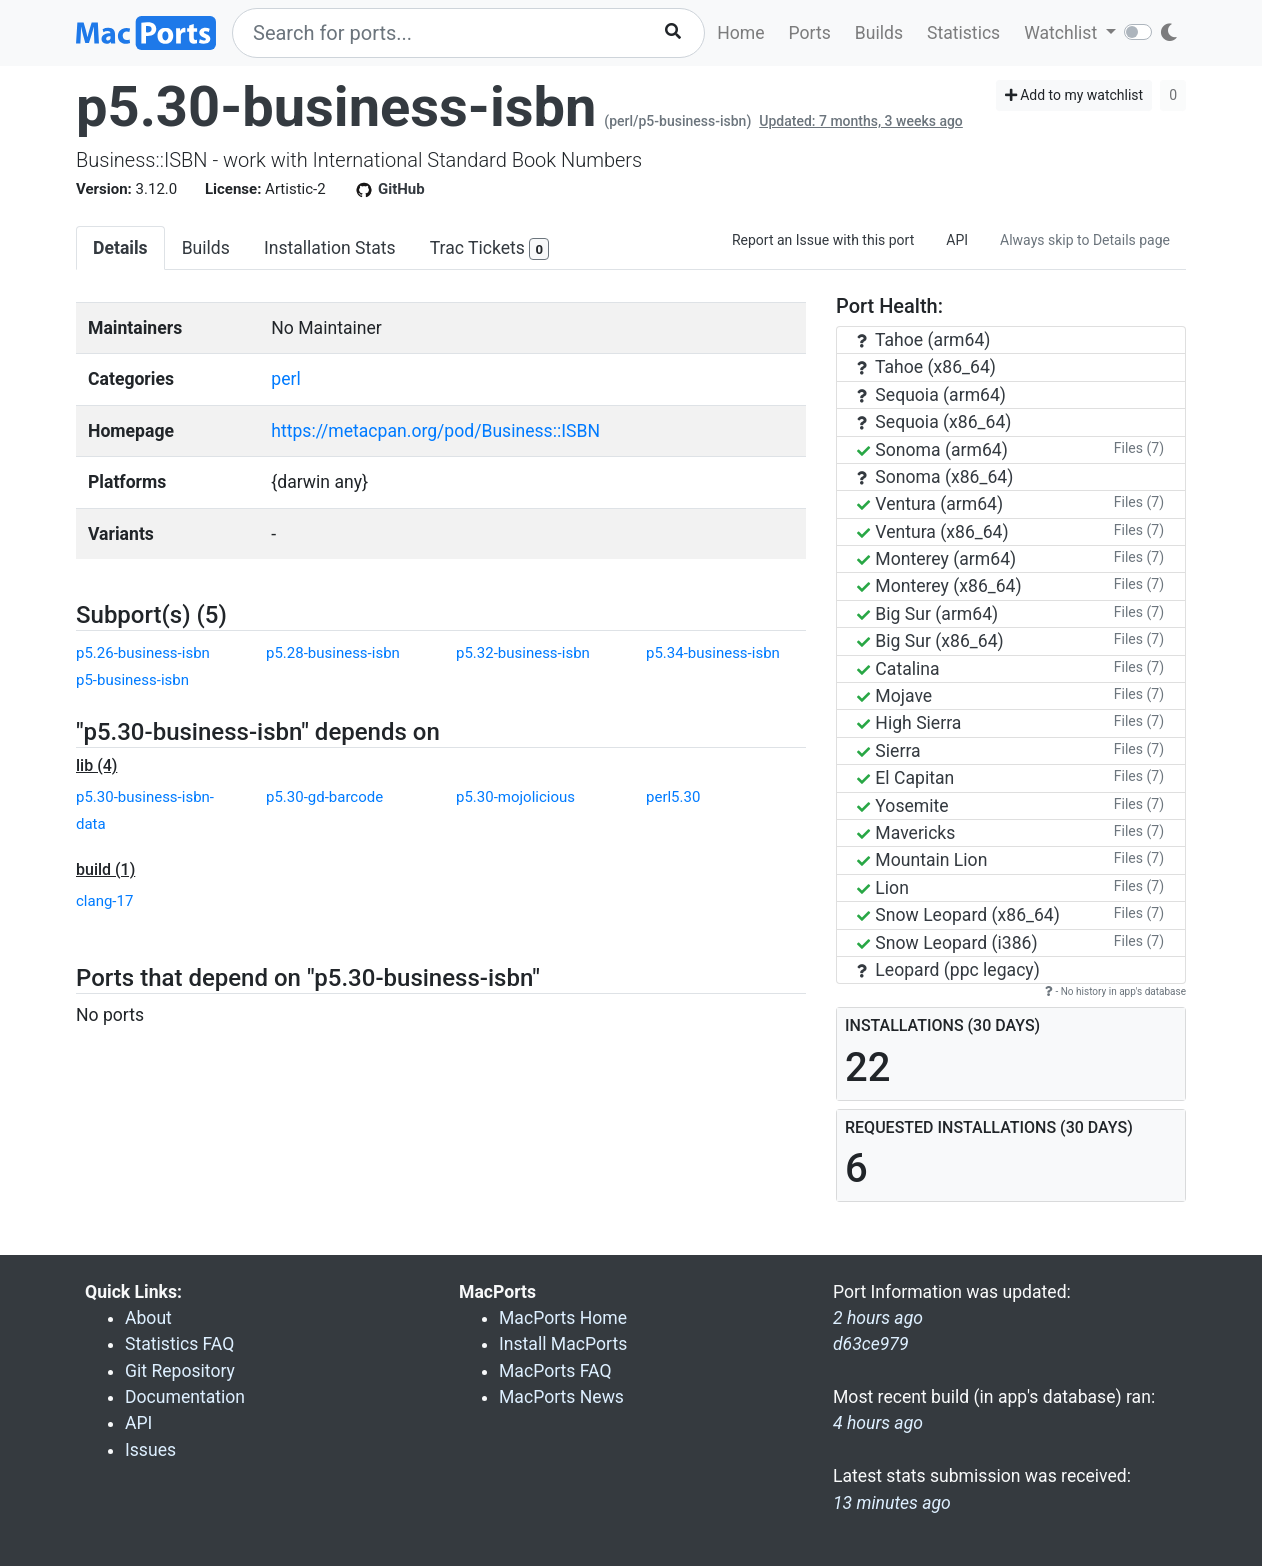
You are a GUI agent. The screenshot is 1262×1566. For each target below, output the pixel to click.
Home (740, 33)
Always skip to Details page (1085, 240)
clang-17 (104, 901)
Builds (879, 33)
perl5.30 (673, 797)
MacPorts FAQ (555, 1371)
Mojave (894, 696)
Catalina (898, 669)
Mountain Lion (922, 860)
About (148, 1318)
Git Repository (180, 1371)
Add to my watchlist (1074, 95)
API (957, 240)
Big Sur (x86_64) (930, 641)
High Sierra (909, 723)
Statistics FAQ (179, 1344)
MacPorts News (561, 1397)
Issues (150, 1450)
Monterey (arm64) (936, 559)
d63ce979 (871, 1344)
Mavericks (906, 833)
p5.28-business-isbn (333, 653)
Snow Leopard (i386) (947, 943)
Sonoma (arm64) (932, 450)
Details (120, 248)
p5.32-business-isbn (523, 653)
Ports (810, 33)
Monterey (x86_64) (939, 586)
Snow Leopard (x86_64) (958, 915)
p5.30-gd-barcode (324, 797)
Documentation (185, 1397)
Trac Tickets (490, 249)
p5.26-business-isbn (143, 653)
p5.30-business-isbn (336, 107)
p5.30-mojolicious (515, 797)
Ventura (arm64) (930, 504)
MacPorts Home (563, 1318)
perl (285, 379)
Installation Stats (330, 248)
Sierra (889, 751)
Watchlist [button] (1062, 33)
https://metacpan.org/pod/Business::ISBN (435, 431)
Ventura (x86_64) (933, 532)
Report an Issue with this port (823, 240)
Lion (883, 888)
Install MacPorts (563, 1344)
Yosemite (903, 806)
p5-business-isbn (132, 680)
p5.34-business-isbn (713, 653)
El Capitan (905, 778)
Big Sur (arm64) (927, 614)
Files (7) (1139, 448)
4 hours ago (878, 1423)
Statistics (963, 33)
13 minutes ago (892, 1503)
